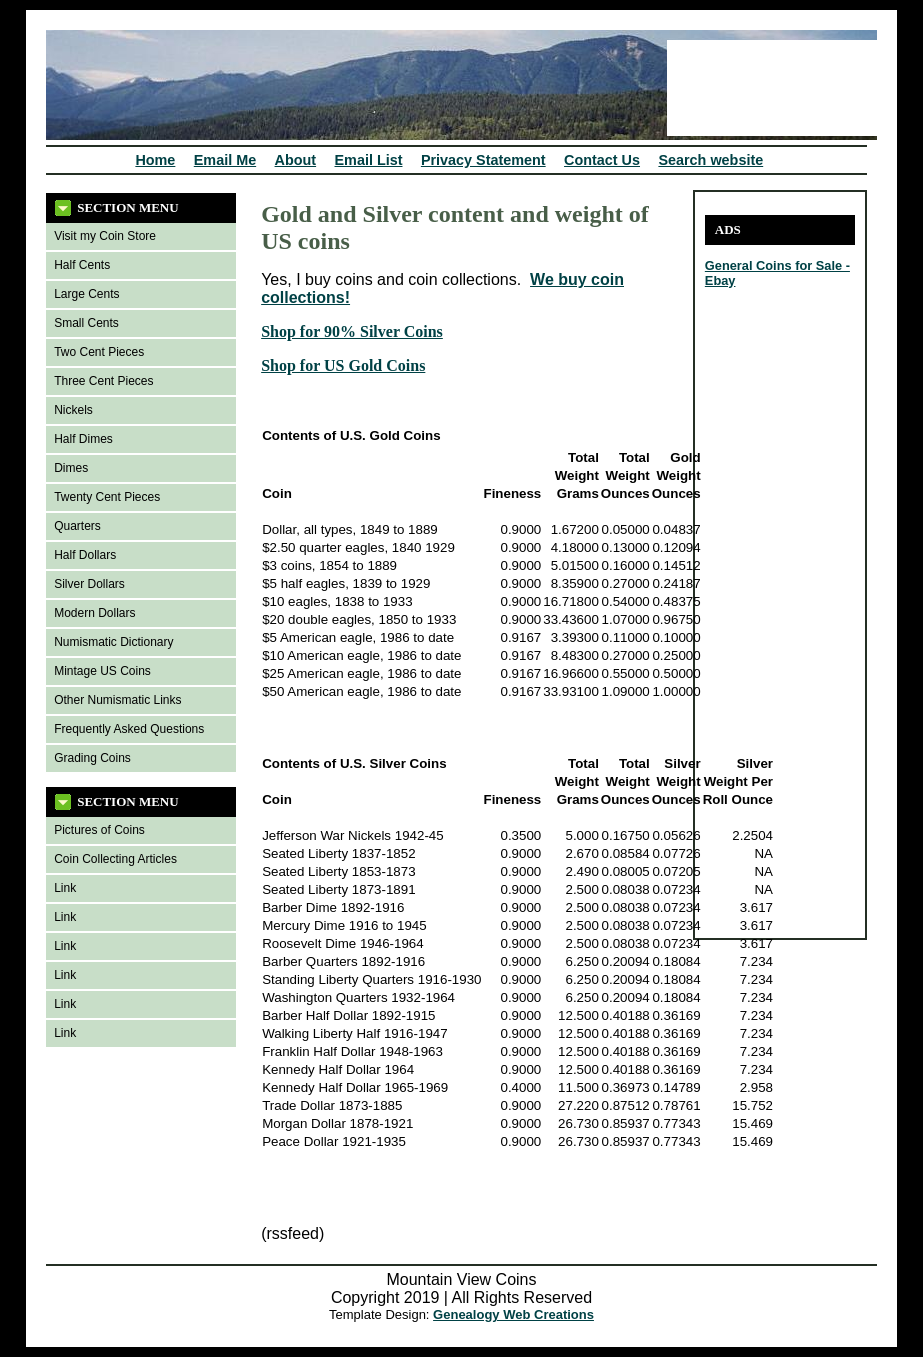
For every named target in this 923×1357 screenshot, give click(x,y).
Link (65, 888)
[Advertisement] (765, 628)
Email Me (225, 160)
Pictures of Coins (99, 830)
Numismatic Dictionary (113, 642)
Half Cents (82, 265)
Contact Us (602, 160)
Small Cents (86, 323)
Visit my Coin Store (105, 236)
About (296, 160)
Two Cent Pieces (99, 352)
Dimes (71, 468)
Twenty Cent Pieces (107, 497)
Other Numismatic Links (117, 700)
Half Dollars (85, 555)
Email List (369, 160)
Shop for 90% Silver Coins (352, 331)
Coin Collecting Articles (115, 859)
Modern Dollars (94, 613)
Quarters (77, 526)
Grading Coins (92, 758)
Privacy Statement (483, 160)
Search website (710, 160)
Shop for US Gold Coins (343, 365)
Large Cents (86, 294)
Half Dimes (83, 439)
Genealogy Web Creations (513, 1314)
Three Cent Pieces (103, 381)
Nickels (73, 410)
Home (155, 160)
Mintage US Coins (102, 671)
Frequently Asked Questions (129, 729)
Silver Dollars (89, 584)
